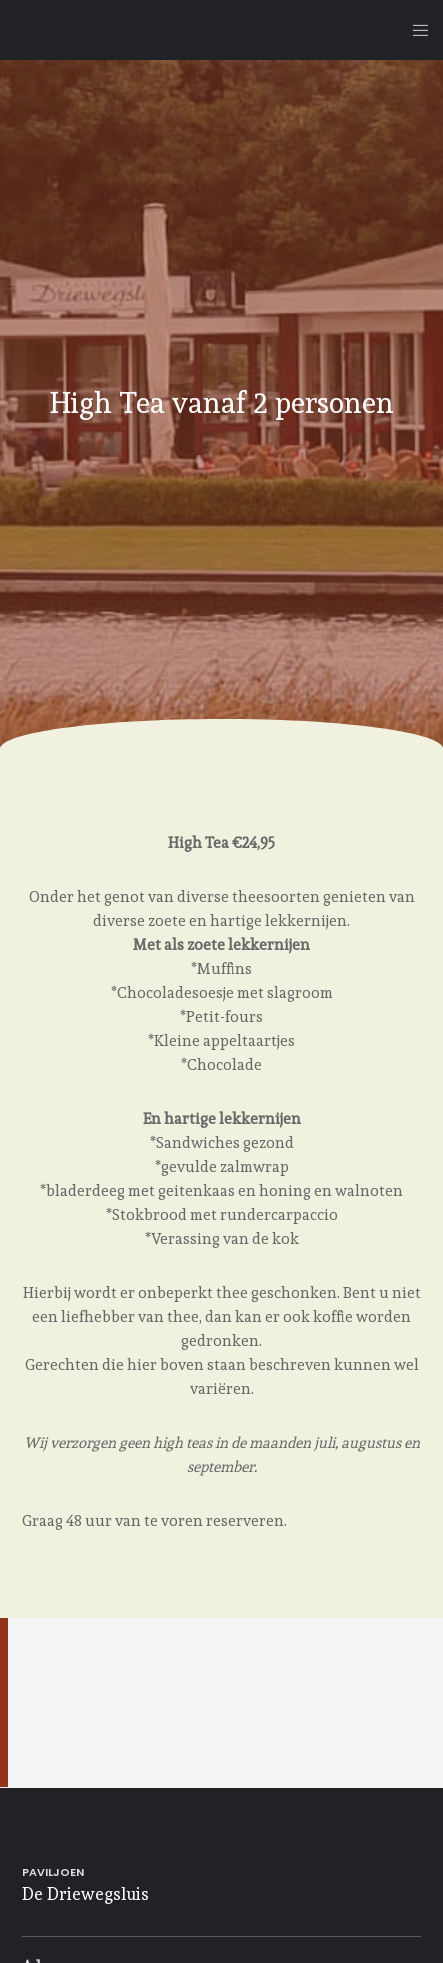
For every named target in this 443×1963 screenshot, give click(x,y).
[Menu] (414, 30)
